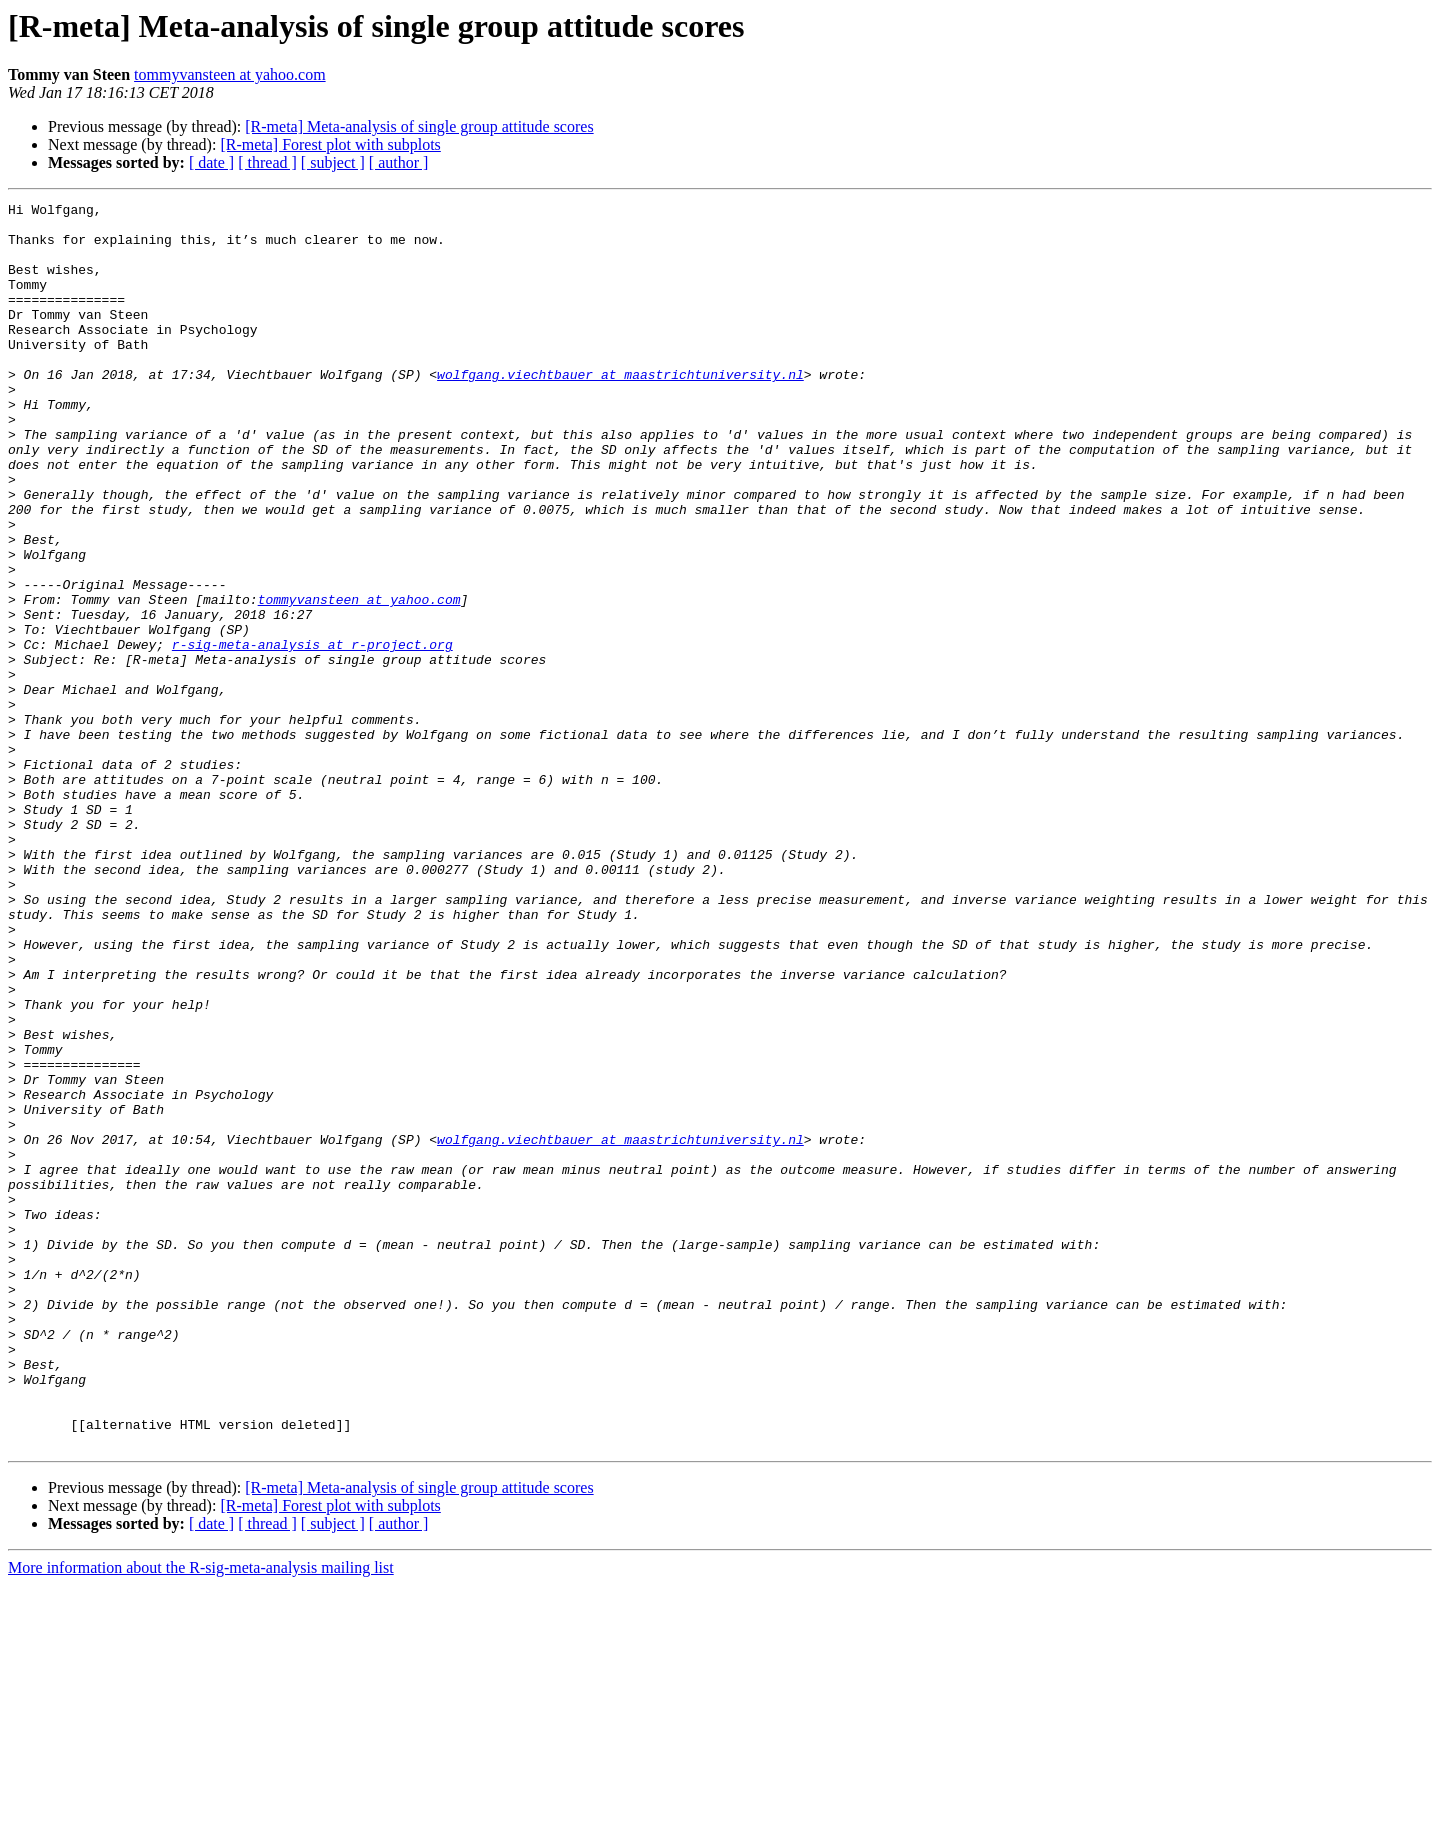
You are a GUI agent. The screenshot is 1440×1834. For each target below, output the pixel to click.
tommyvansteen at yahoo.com (230, 74)
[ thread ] (267, 162)
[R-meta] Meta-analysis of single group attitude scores (419, 126)
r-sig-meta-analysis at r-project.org (312, 734)
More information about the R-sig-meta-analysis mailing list (201, 1816)
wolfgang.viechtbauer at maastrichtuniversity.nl (620, 410)
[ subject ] (333, 162)
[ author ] (399, 162)
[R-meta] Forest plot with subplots (330, 144)
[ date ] (211, 162)
